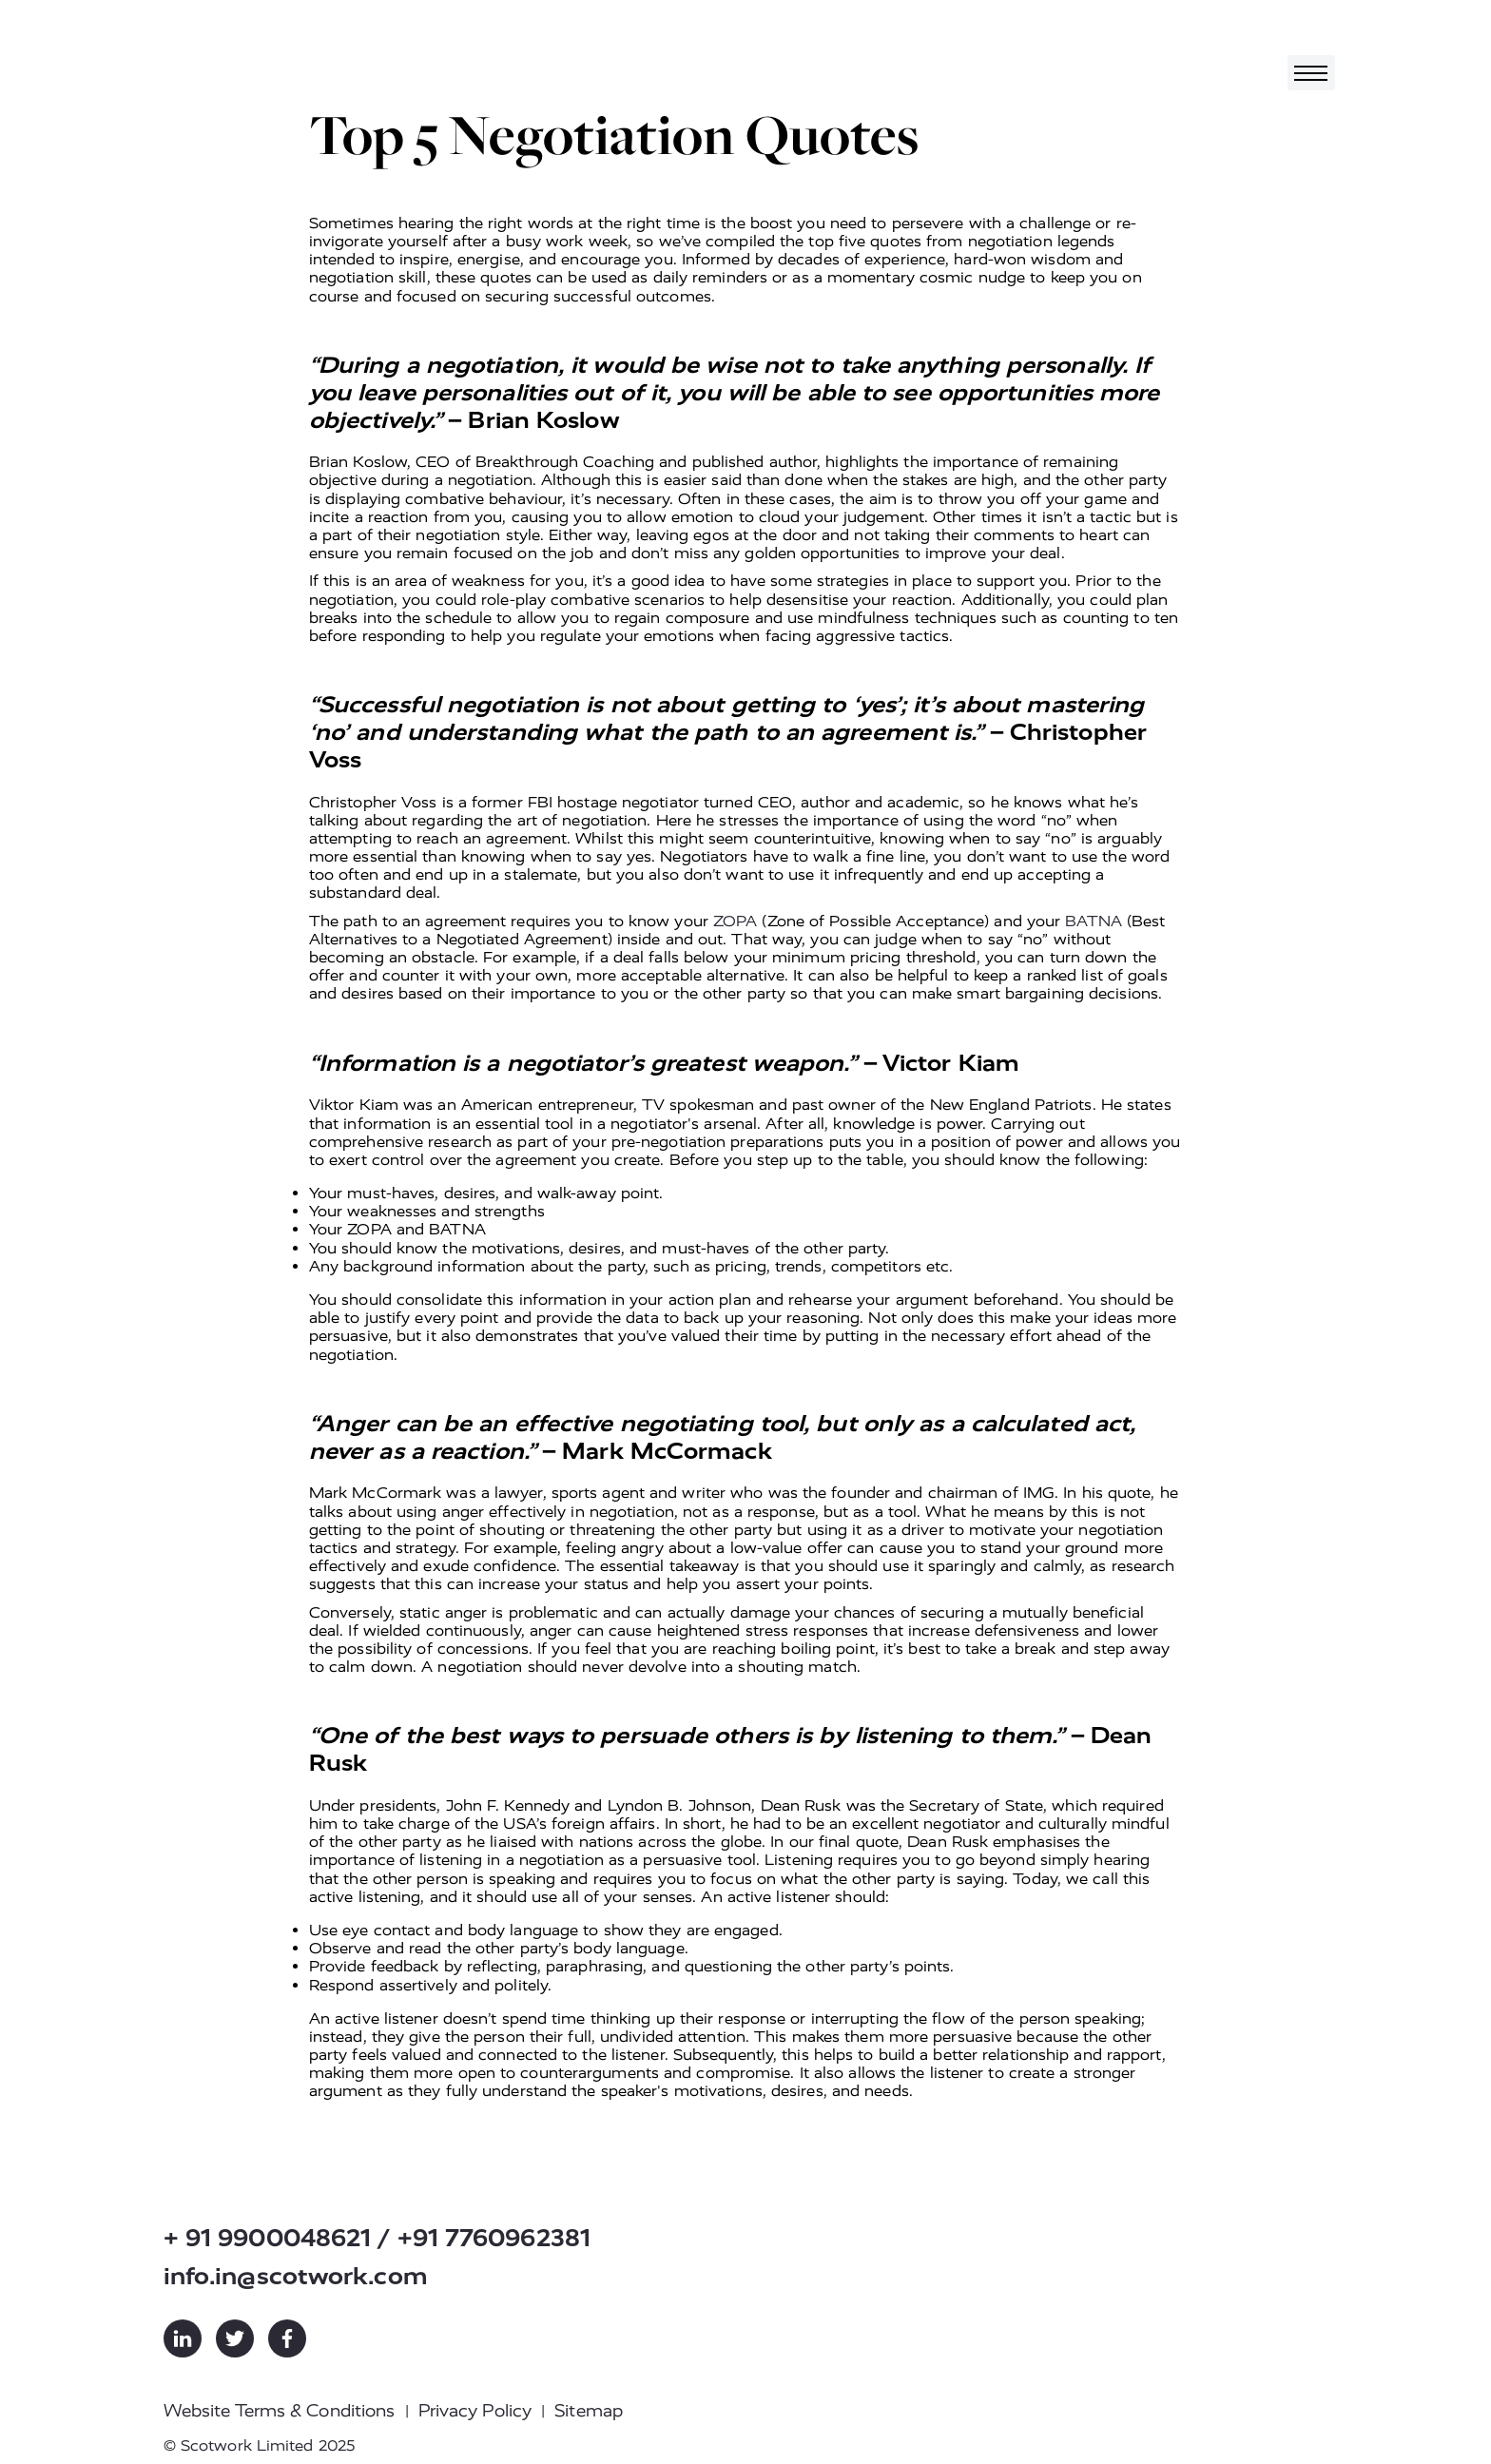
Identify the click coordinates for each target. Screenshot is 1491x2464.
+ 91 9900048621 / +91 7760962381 (377, 2238)
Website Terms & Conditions (280, 2410)
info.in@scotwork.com (296, 2276)
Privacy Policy (475, 2410)
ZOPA (735, 921)
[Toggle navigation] (1311, 72)
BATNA (1093, 921)
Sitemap (588, 2410)
